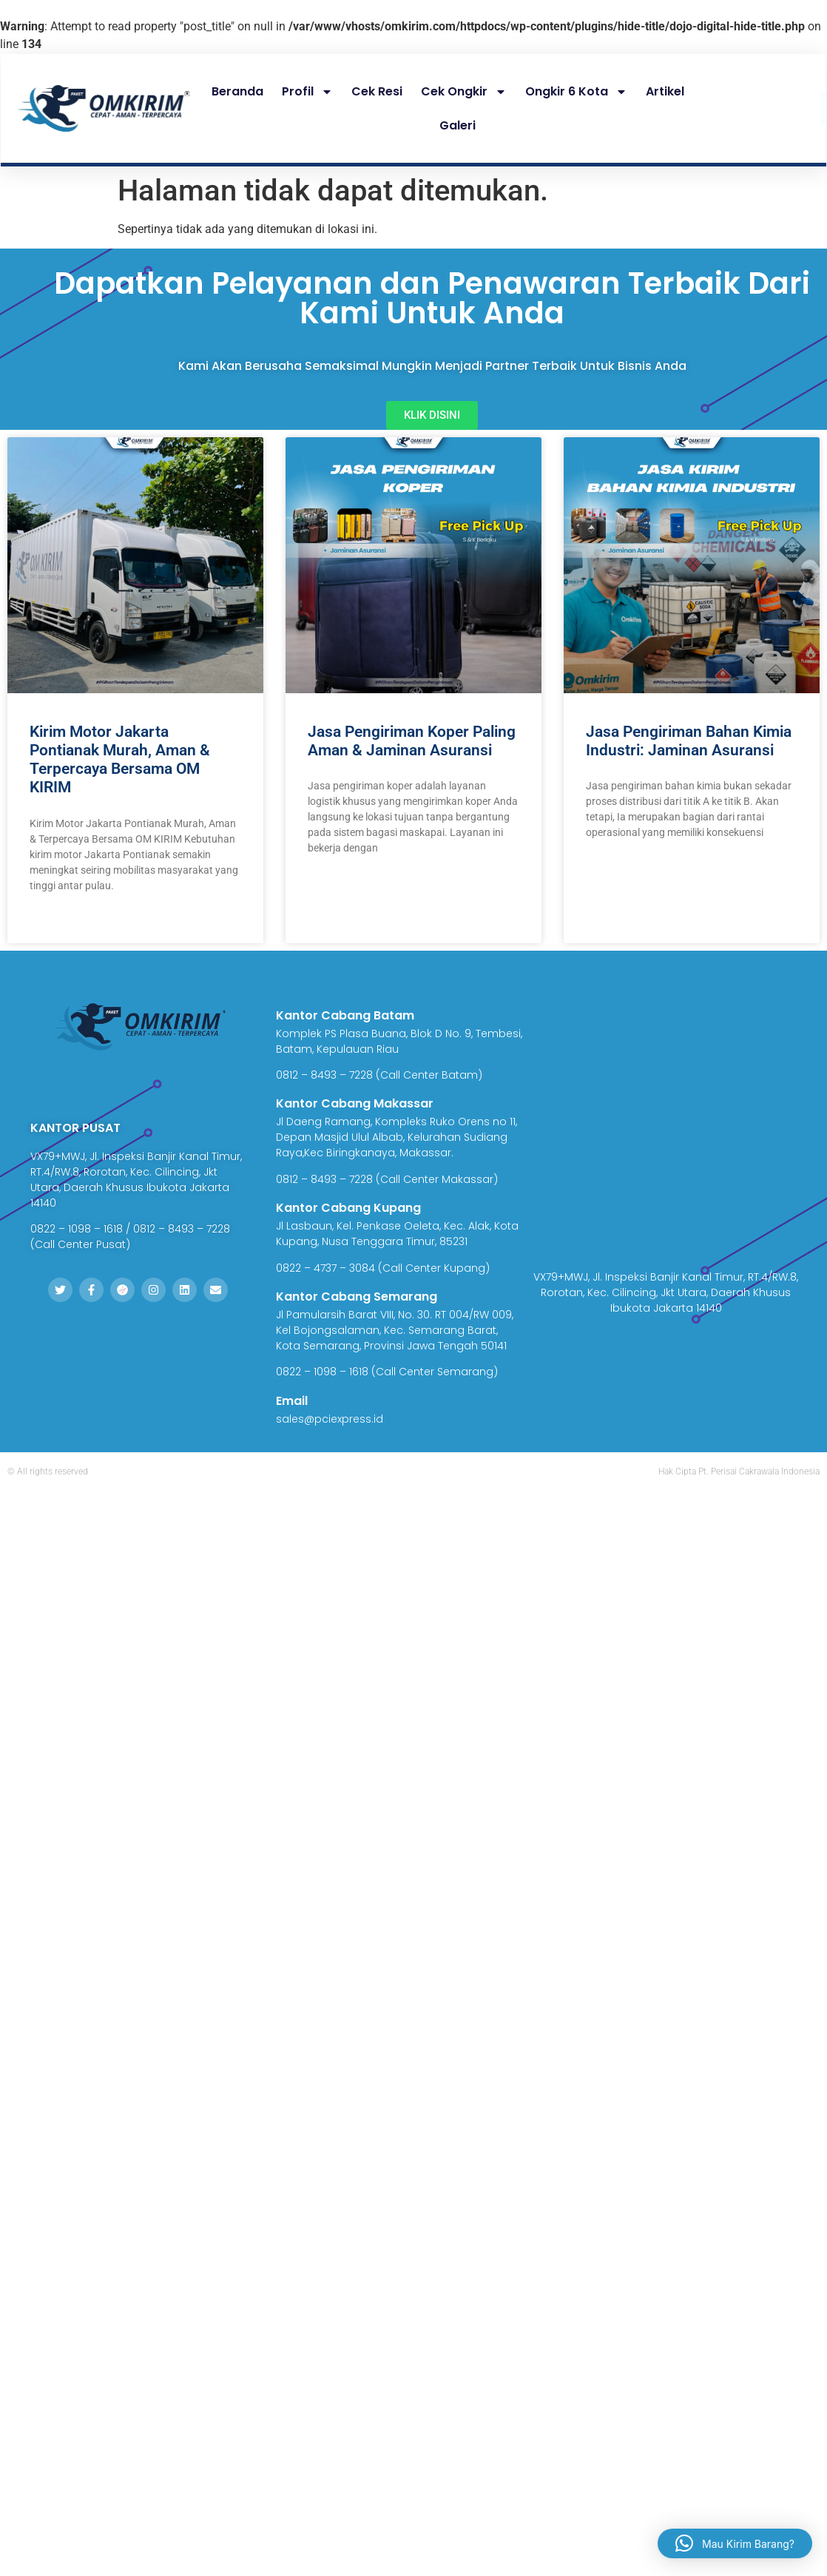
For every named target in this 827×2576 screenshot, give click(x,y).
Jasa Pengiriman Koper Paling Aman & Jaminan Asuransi (412, 741)
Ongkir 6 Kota (576, 91)
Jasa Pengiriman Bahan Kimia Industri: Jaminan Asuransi (688, 741)
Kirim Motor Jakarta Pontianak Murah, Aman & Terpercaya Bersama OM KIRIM (120, 760)
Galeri (457, 125)
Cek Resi (376, 91)
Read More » (58, 922)
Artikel (665, 91)
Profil (307, 91)
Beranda (237, 91)
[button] (735, 2540)
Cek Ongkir (464, 91)
